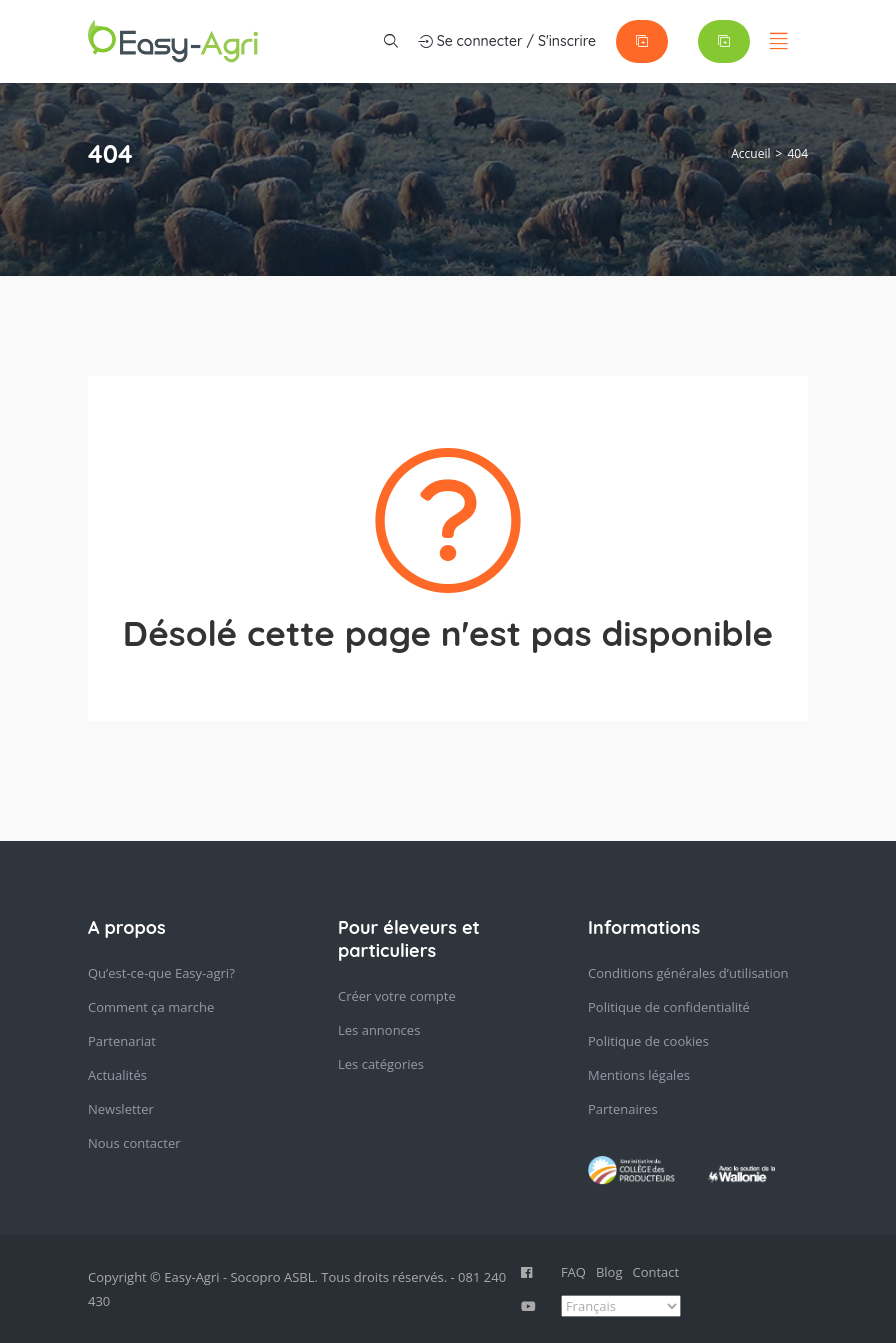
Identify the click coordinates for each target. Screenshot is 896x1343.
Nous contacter (134, 1143)
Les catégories (381, 1064)
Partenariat (122, 1041)
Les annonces (379, 1030)
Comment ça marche (151, 1007)
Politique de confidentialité (669, 1007)
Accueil (750, 153)
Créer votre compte (397, 996)
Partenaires (623, 1109)
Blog (609, 1272)
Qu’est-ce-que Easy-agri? (161, 973)
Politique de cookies (648, 1041)
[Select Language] (621, 1306)
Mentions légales (639, 1075)
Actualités (117, 1075)
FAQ (573, 1272)
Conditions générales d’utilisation (688, 973)
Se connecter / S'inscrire (507, 41)
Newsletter (121, 1109)
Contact (656, 1272)
